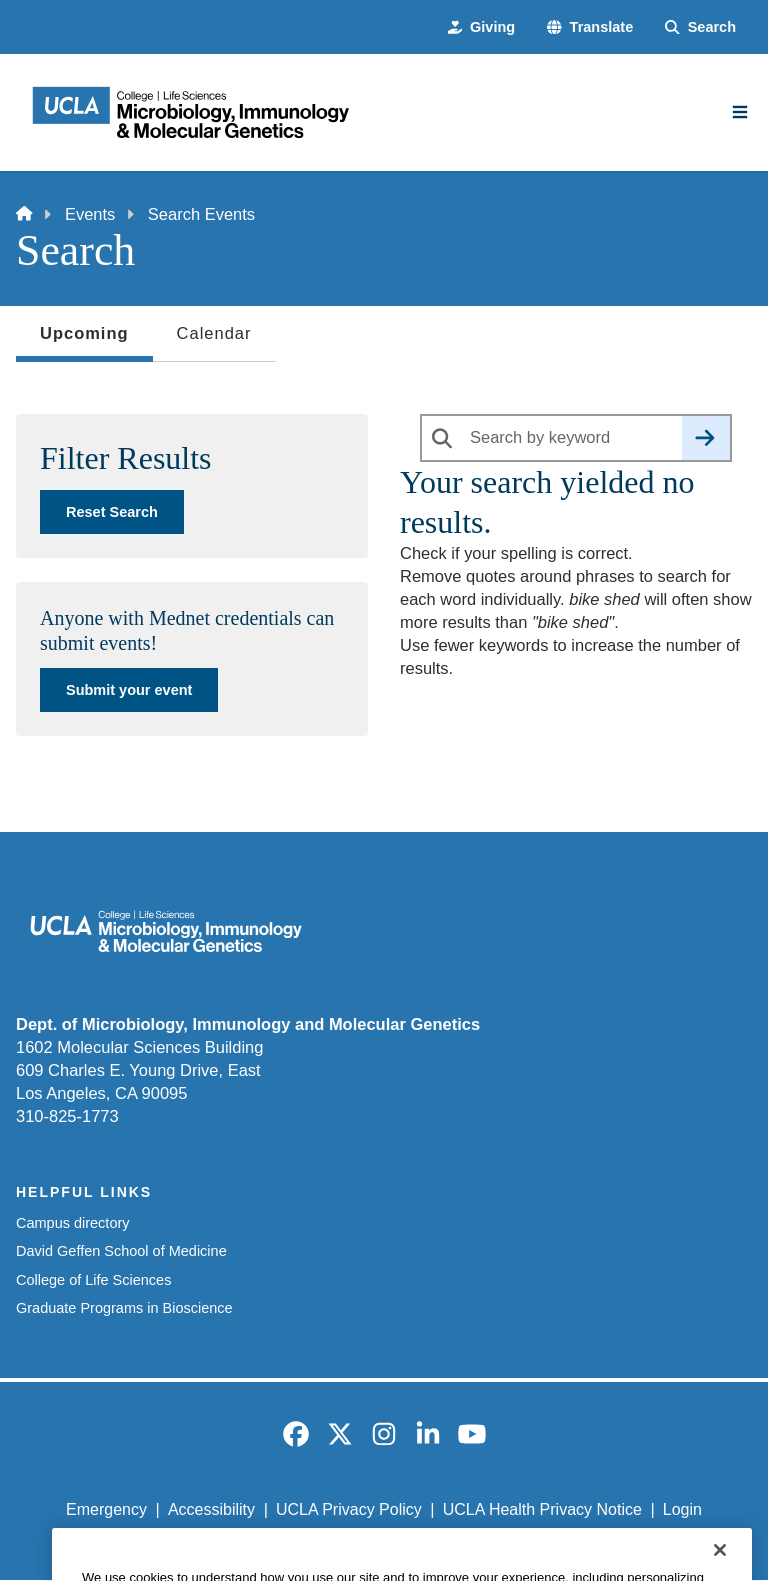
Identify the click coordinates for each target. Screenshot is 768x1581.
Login (682, 1509)
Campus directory (73, 1223)
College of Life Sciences (93, 1280)
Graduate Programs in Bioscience (124, 1308)
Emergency (106, 1509)
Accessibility (211, 1509)
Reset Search (112, 512)
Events (90, 214)
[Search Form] (700, 27)
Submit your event (129, 690)
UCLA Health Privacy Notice (542, 1509)
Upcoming (84, 338)
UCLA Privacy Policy (349, 1509)
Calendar (214, 333)
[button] (590, 27)
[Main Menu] (740, 112)
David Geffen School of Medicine (121, 1251)
